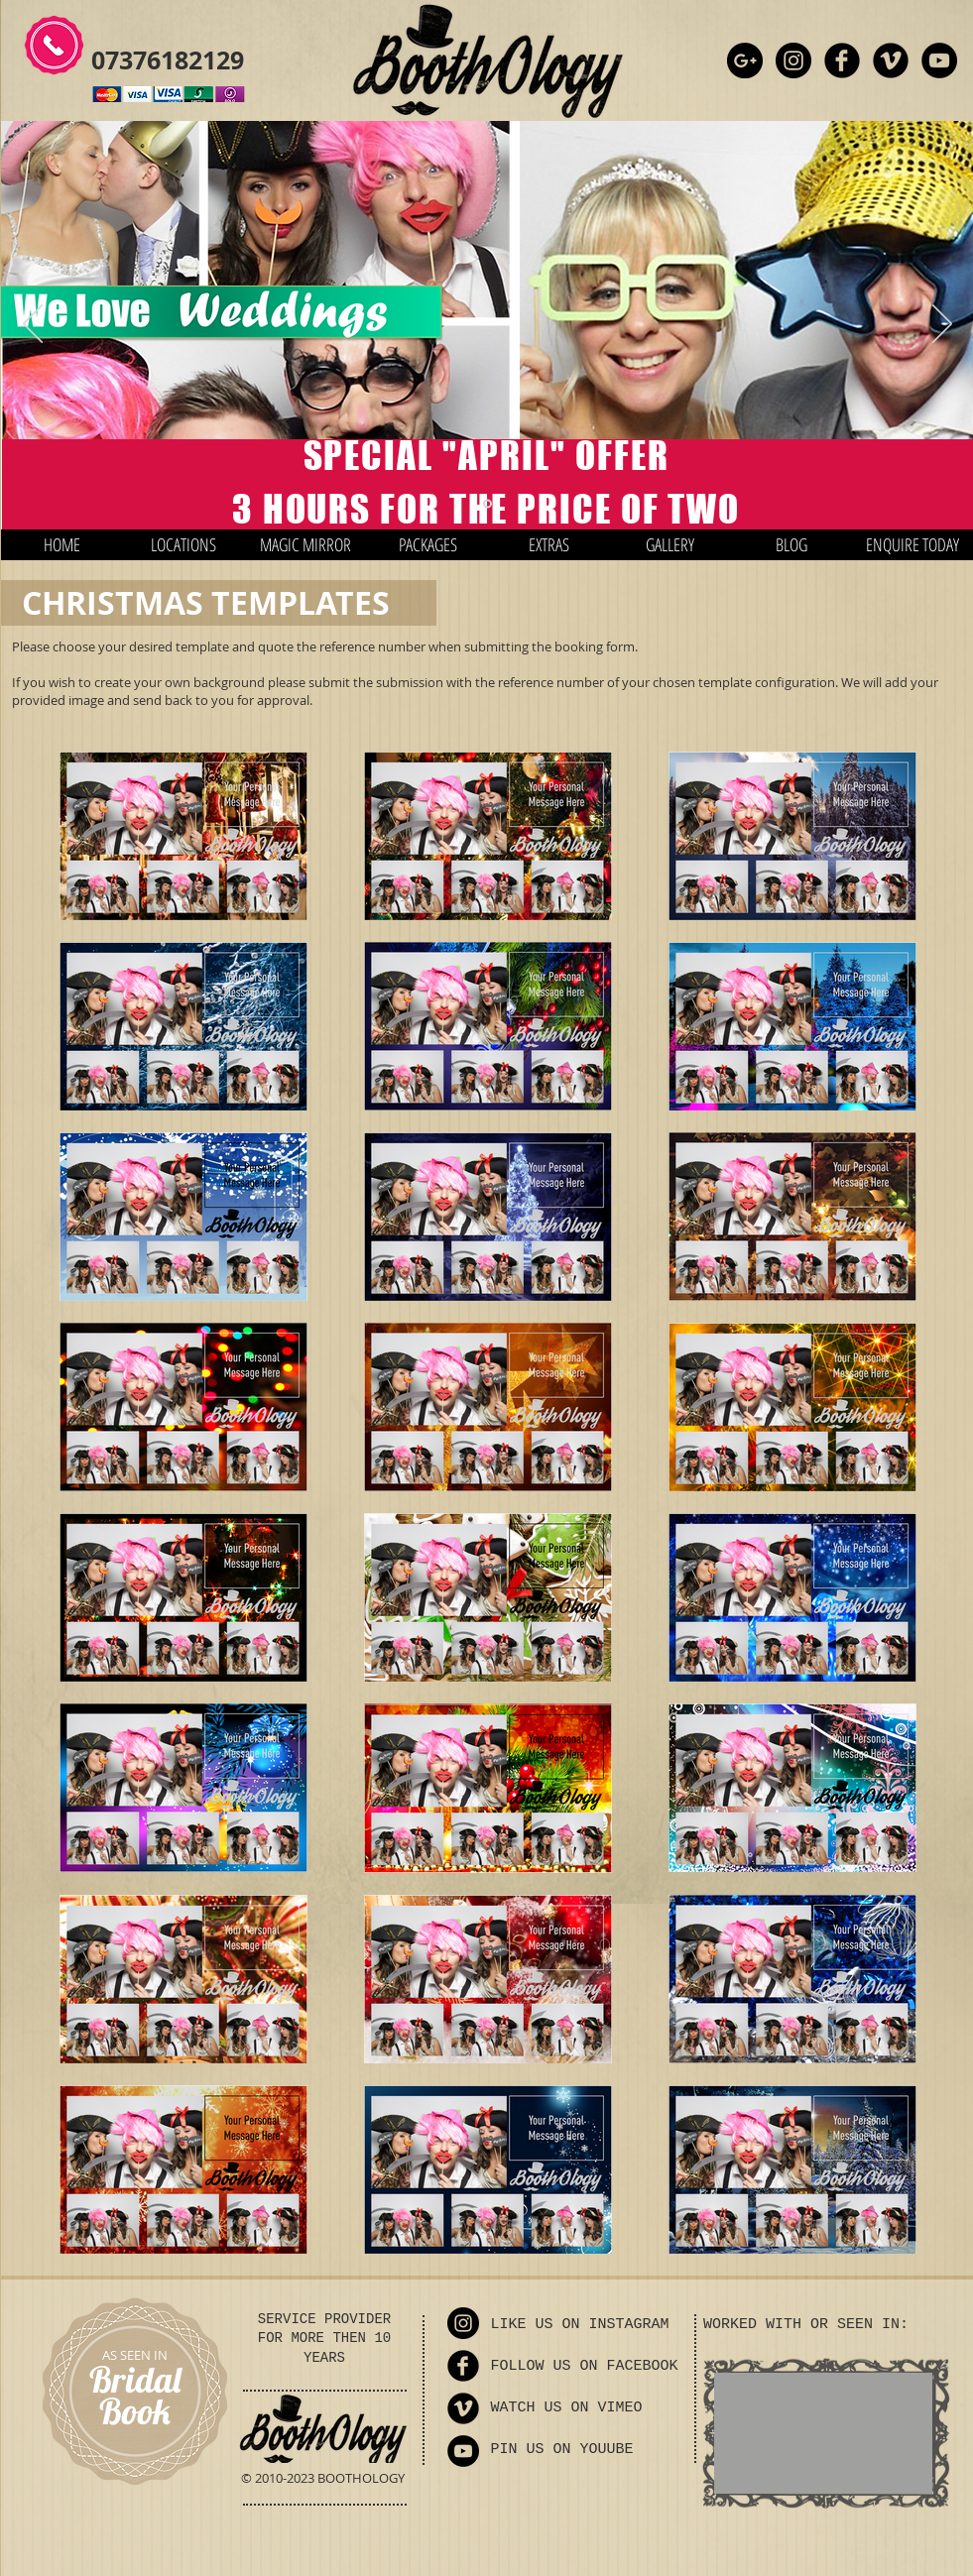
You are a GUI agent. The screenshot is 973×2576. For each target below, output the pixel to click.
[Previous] (33, 325)
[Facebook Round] (842, 60)
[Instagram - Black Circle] (793, 60)
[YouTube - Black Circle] (939, 60)
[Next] (942, 325)
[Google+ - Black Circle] (745, 60)
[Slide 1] (487, 504)
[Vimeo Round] (891, 60)
